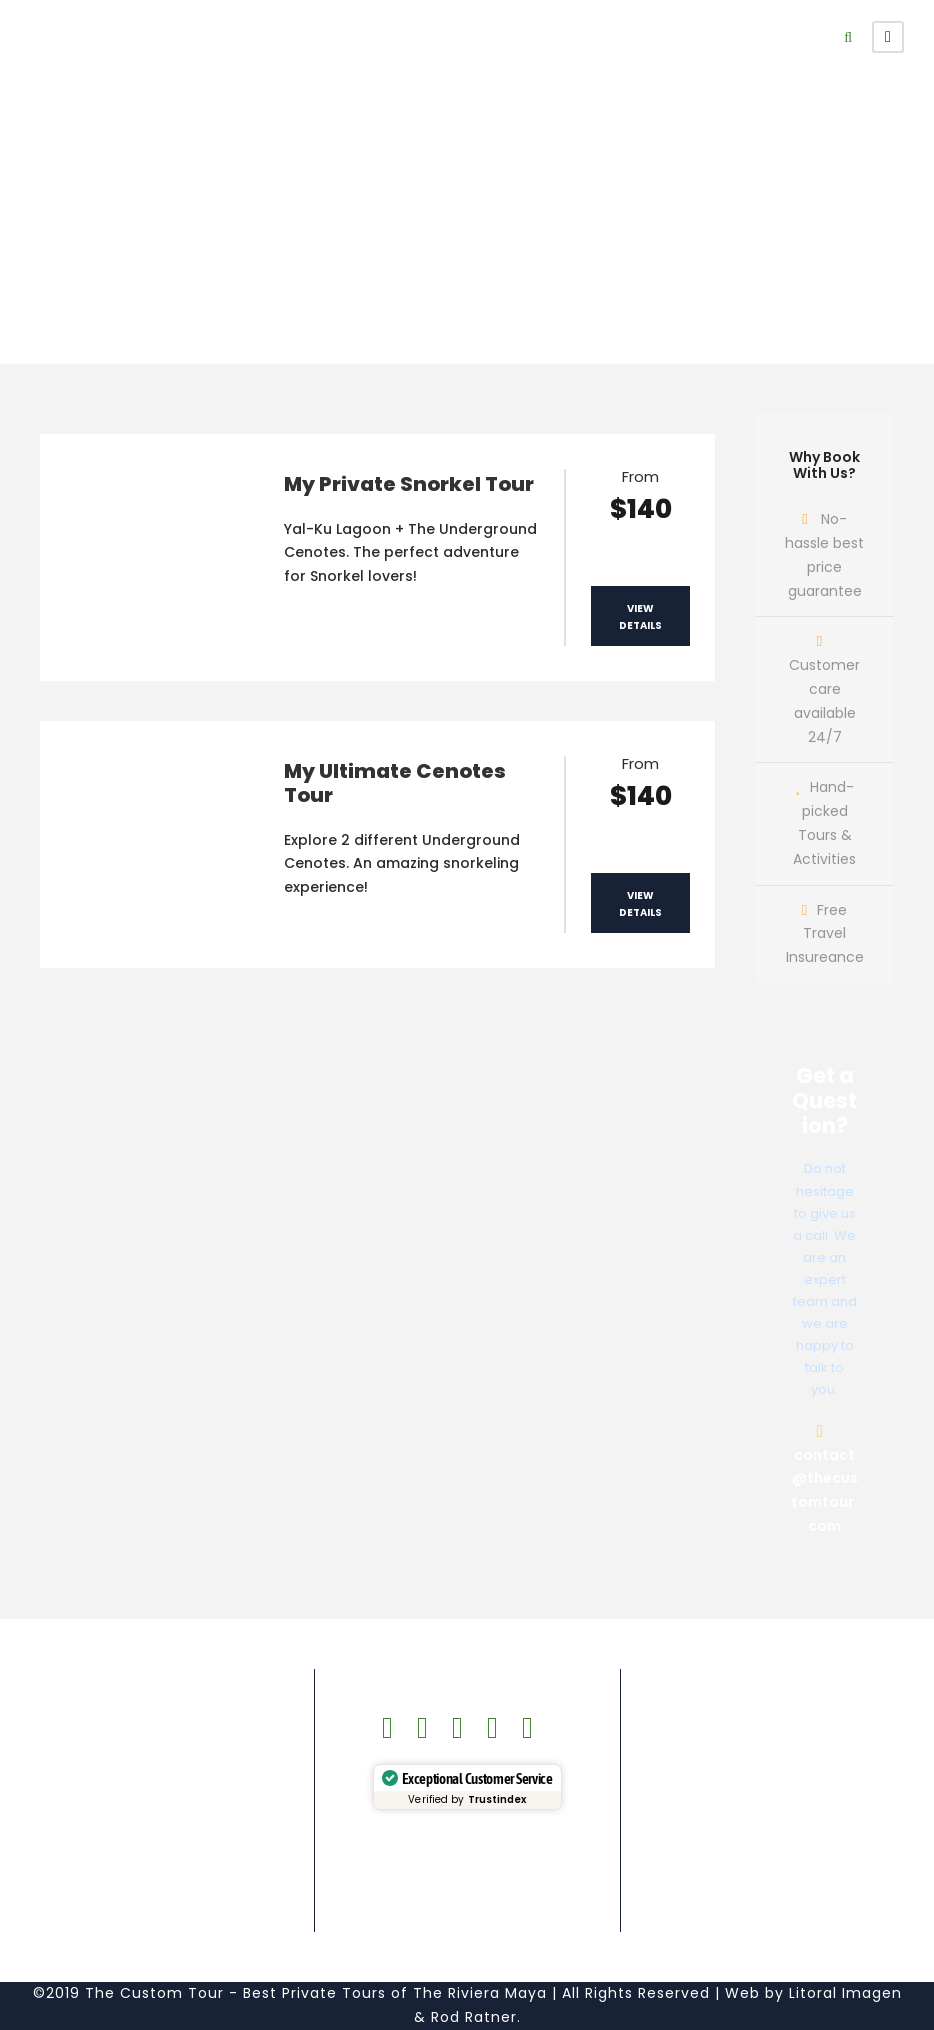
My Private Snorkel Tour (409, 484)
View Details (640, 617)
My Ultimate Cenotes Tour (395, 783)
